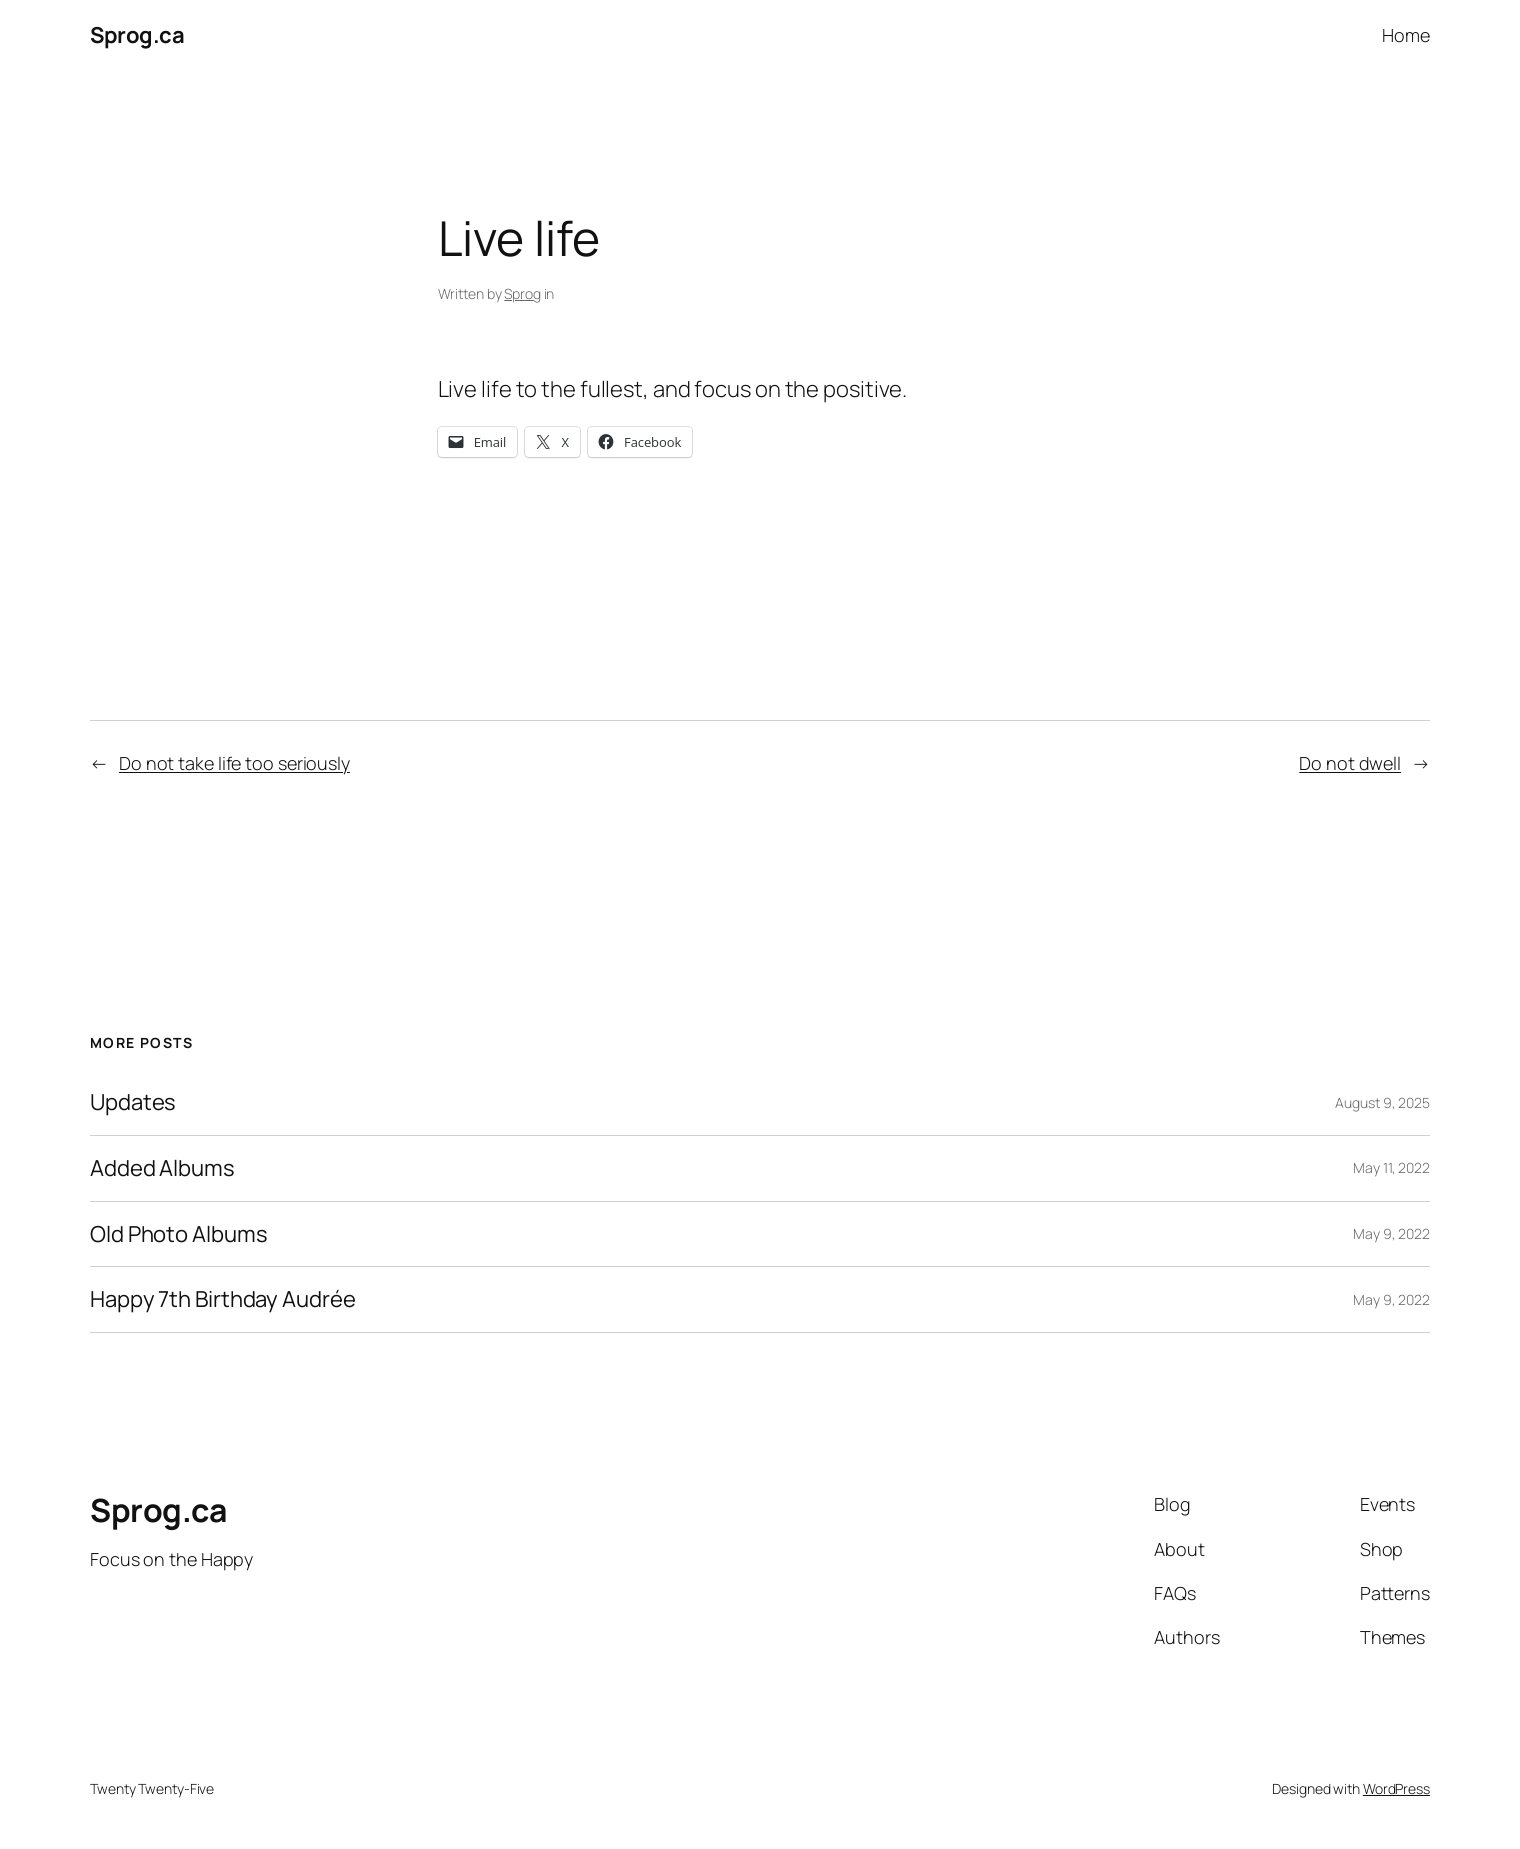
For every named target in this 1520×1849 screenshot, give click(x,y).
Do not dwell (1350, 763)
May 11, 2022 (1391, 1167)
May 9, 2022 (1391, 1233)
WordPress (1396, 1788)
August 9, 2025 (1382, 1102)
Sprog (522, 293)
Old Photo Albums (178, 1234)
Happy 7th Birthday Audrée (223, 1299)
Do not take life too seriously (234, 763)
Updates (133, 1102)
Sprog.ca (137, 35)
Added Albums (162, 1168)
